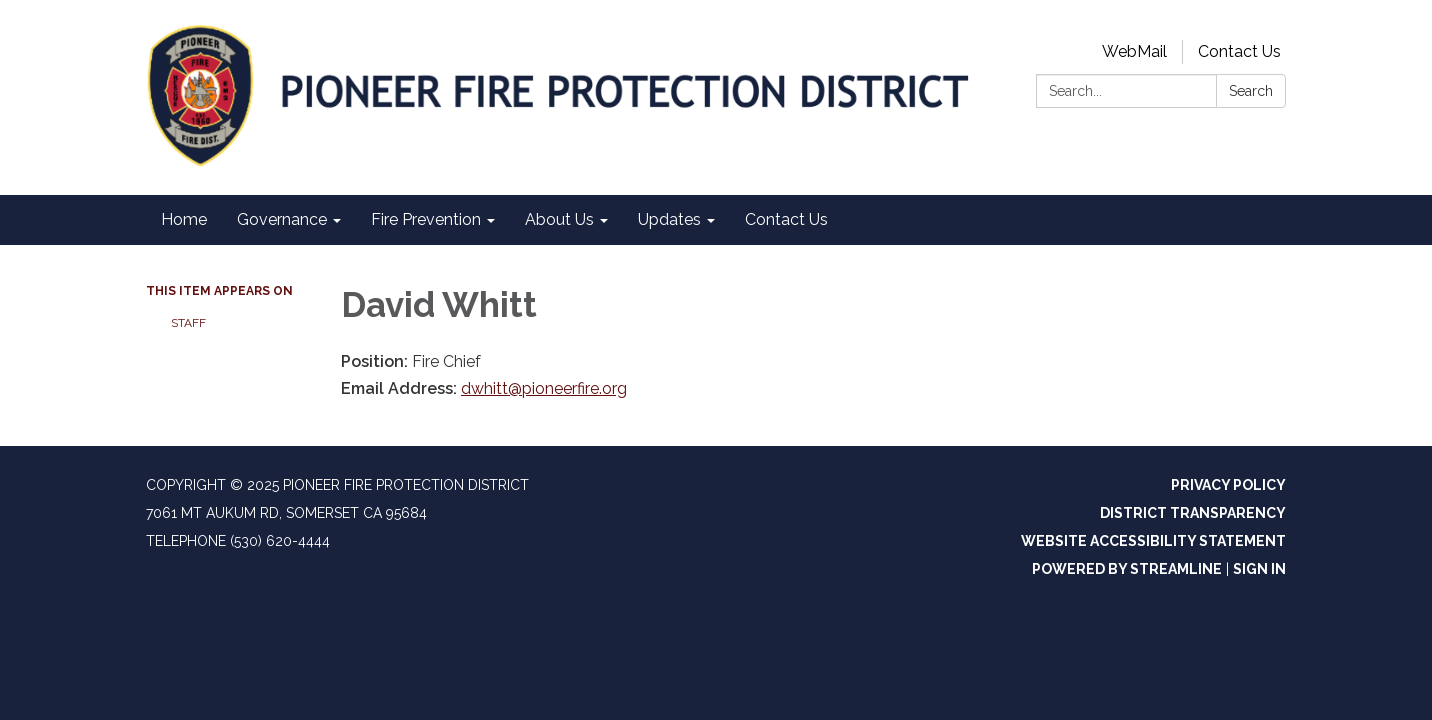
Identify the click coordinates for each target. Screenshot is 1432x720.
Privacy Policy (1228, 485)
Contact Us (1239, 51)
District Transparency (1193, 513)
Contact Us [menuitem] (786, 219)
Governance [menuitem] (282, 219)
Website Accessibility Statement (1153, 541)
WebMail (1134, 51)
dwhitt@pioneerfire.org (544, 388)
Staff (188, 323)
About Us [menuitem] (559, 219)
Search (1251, 91)
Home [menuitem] (184, 219)
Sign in (1259, 569)
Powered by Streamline (1127, 569)
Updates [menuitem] (669, 219)
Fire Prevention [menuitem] (426, 219)
